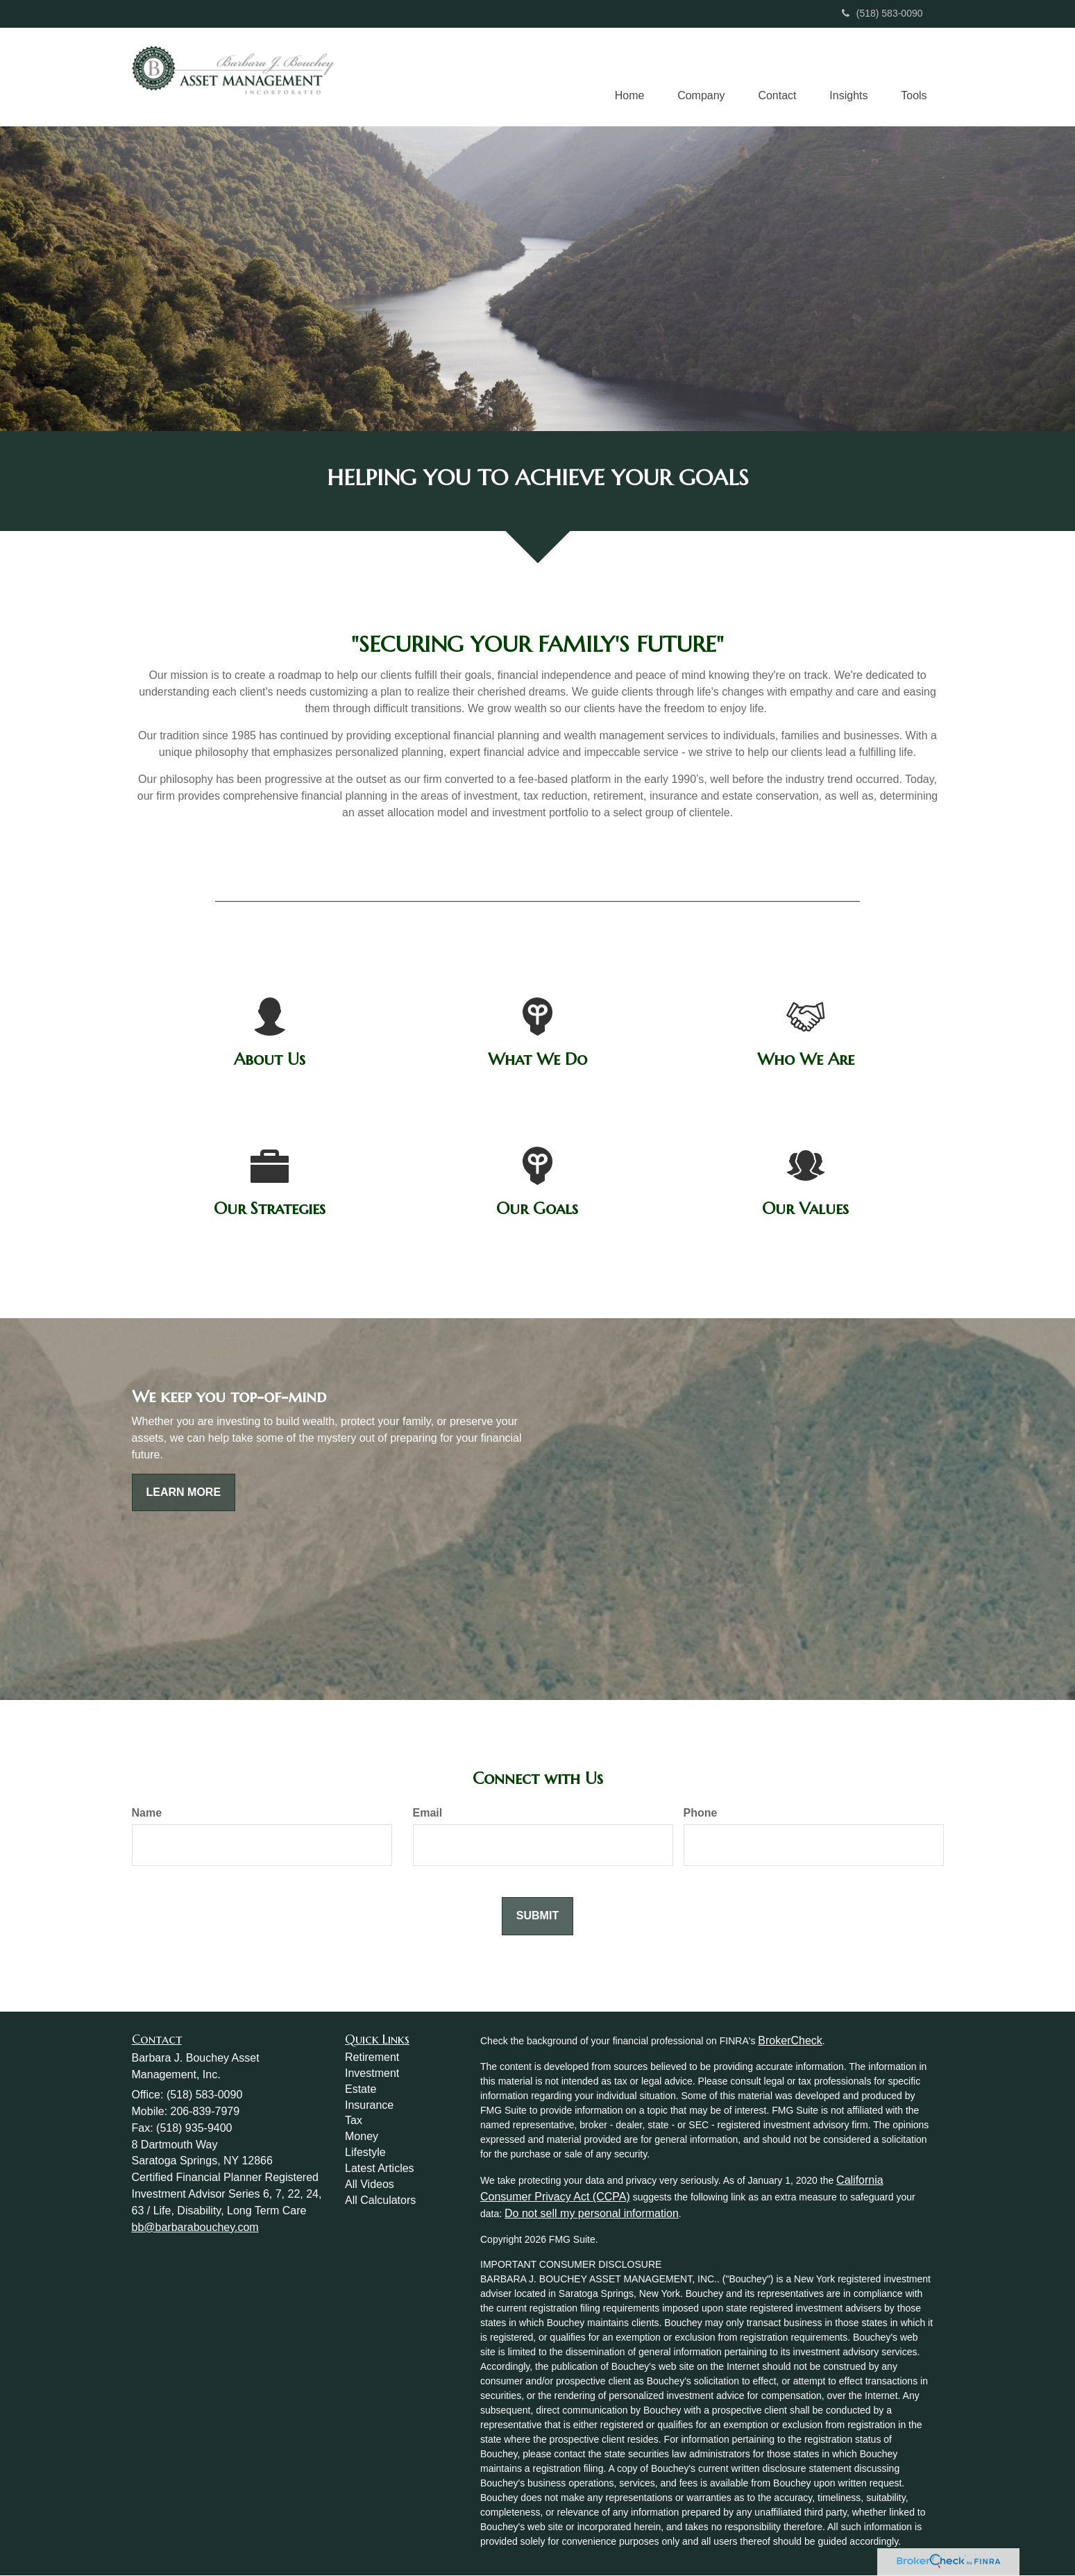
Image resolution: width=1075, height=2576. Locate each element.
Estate (360, 2090)
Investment (372, 2074)
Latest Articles (379, 2169)
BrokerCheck (790, 2041)
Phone (701, 1813)
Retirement (372, 2058)
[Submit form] (537, 1917)
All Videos (369, 2185)
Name (147, 1813)
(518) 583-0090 (882, 13)
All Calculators (380, 2201)
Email (428, 1813)
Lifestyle (365, 2153)
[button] (695, 77)
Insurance (369, 2106)
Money (361, 2137)
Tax (353, 2121)
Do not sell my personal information (592, 2214)
